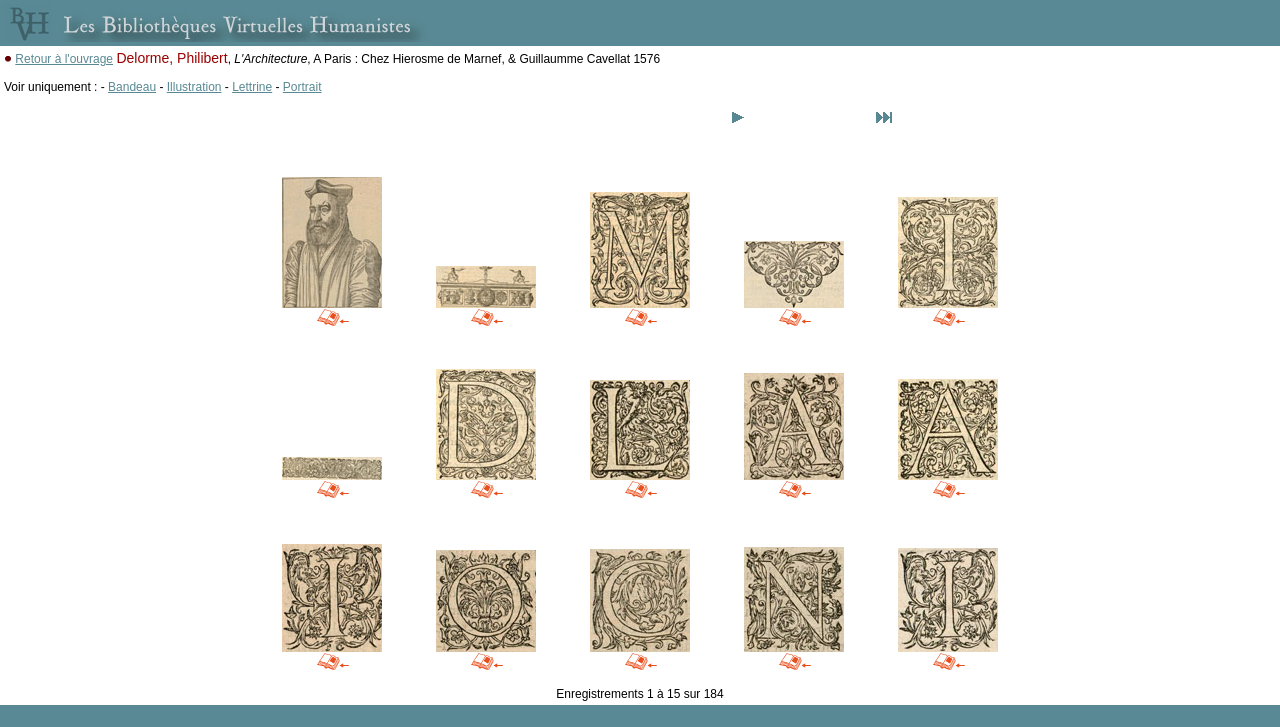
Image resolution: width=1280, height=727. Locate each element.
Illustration (194, 87)
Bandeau (132, 87)
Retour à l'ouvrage (64, 59)
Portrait (302, 87)
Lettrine (252, 87)
